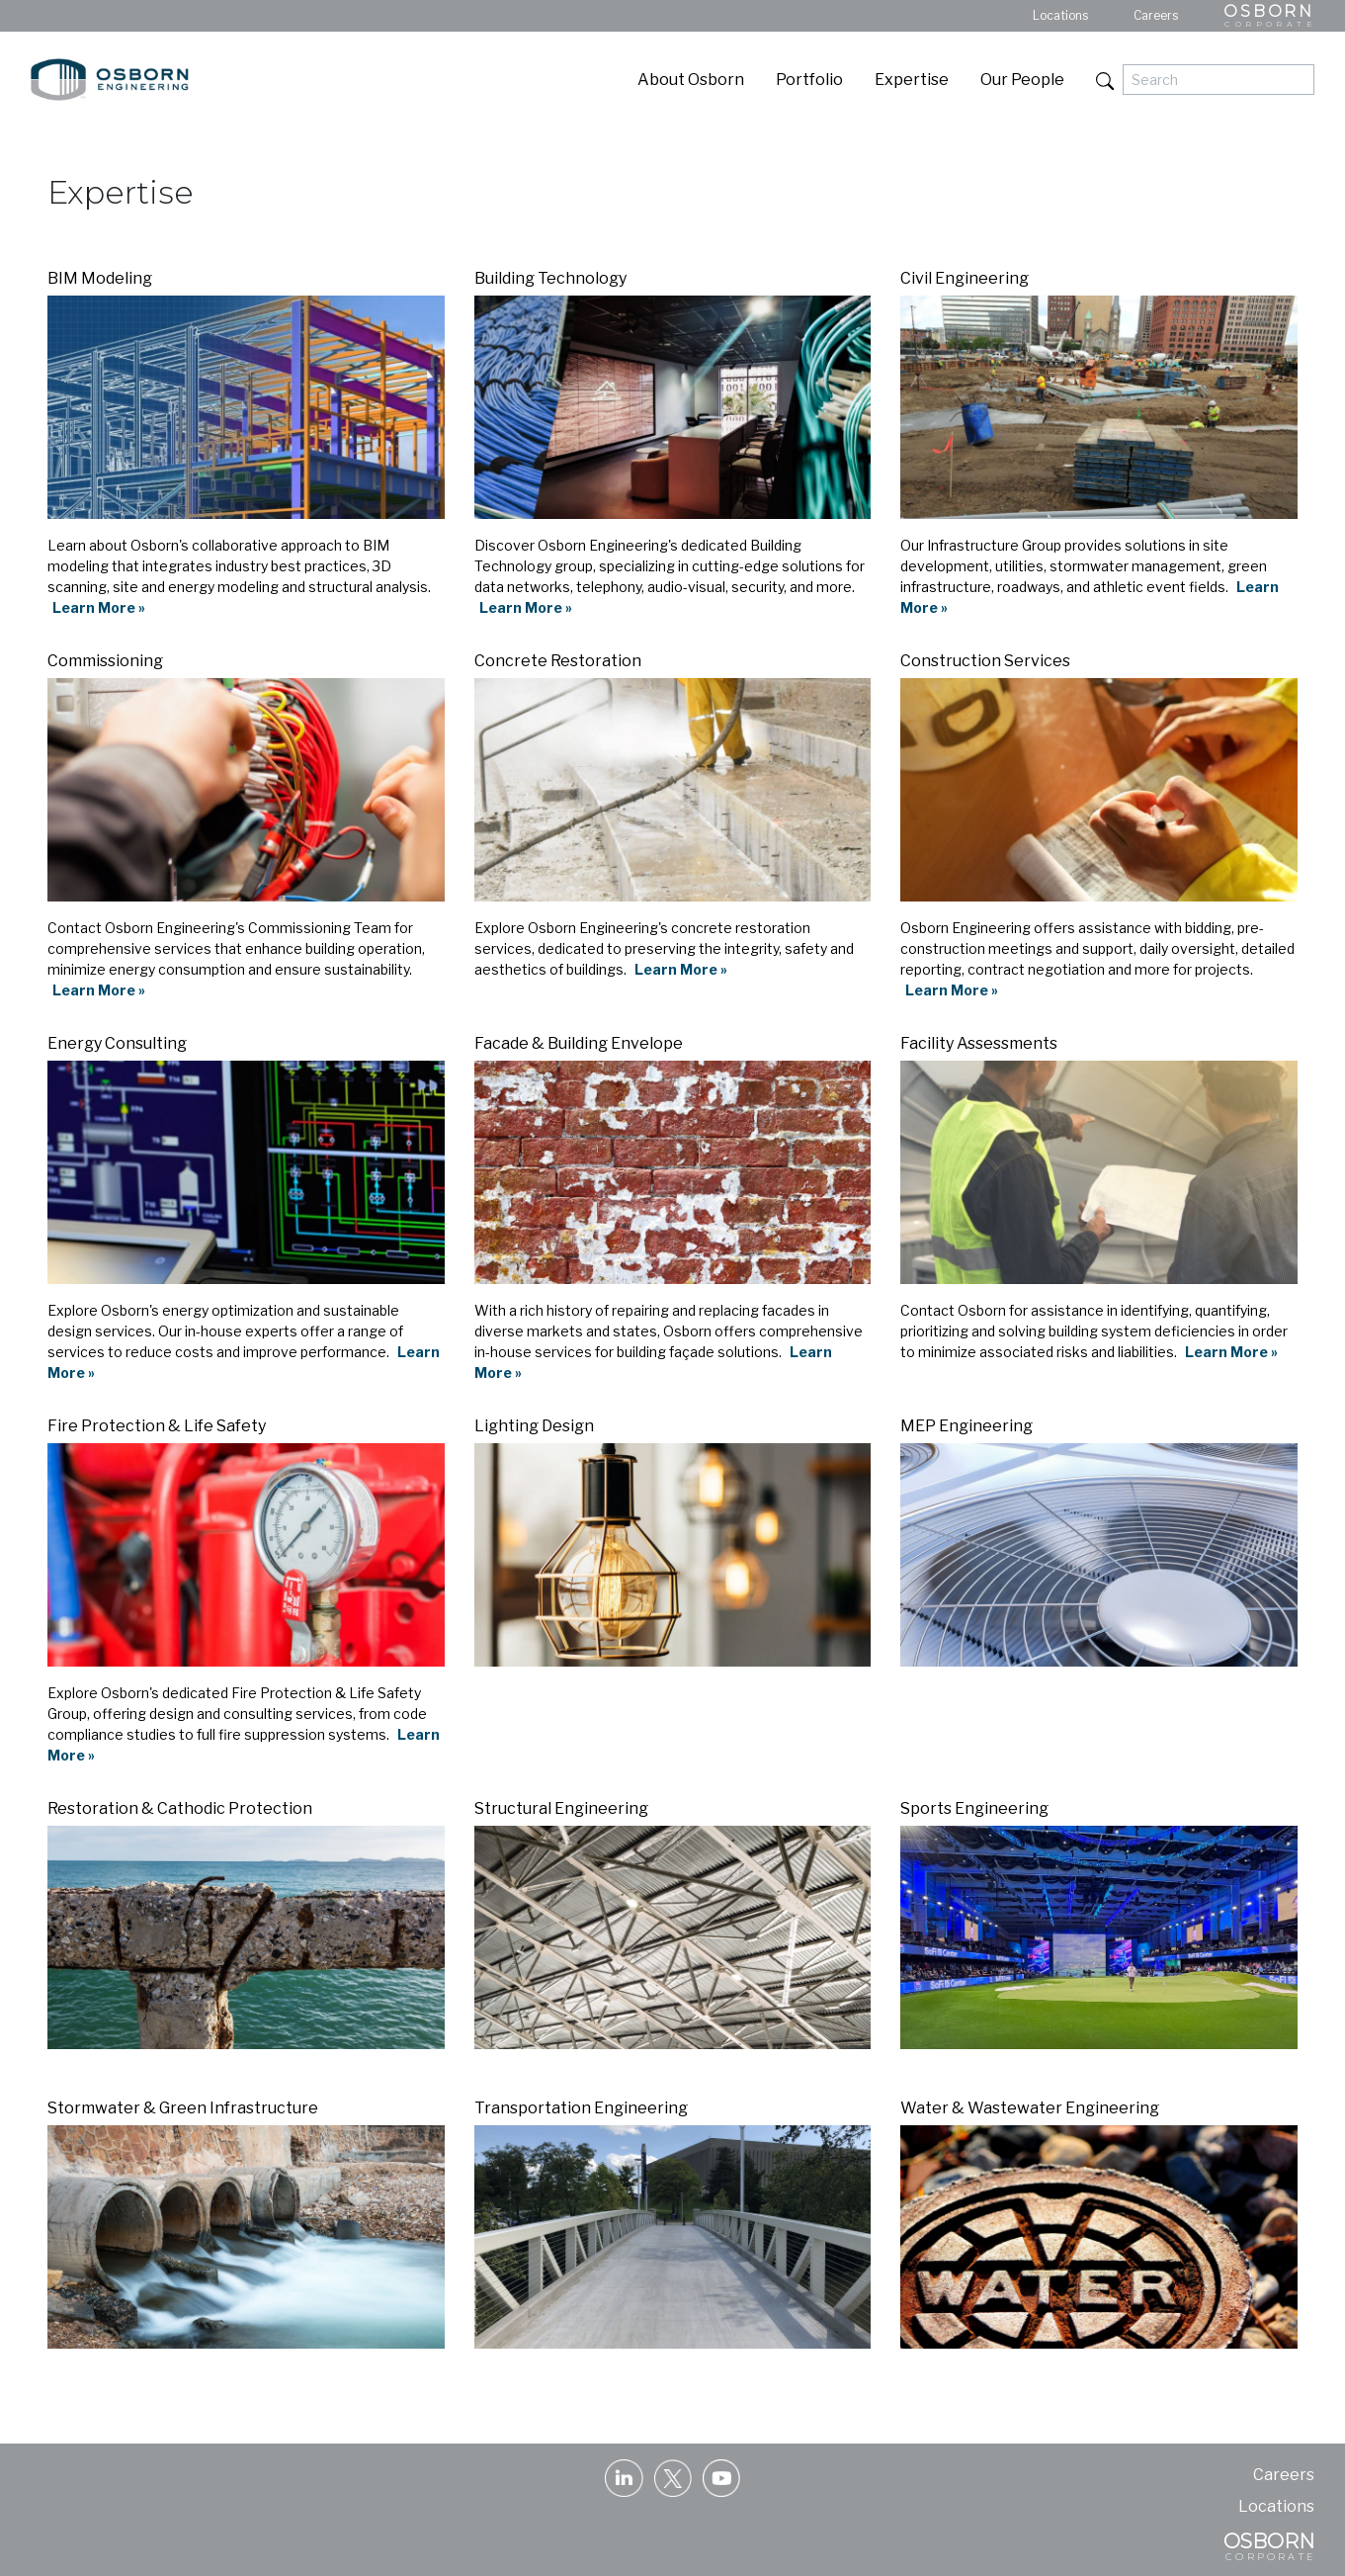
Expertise (912, 79)
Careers (1156, 15)
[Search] (1218, 79)
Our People (1022, 79)
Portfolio (809, 79)
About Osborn (690, 79)
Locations (1060, 15)
